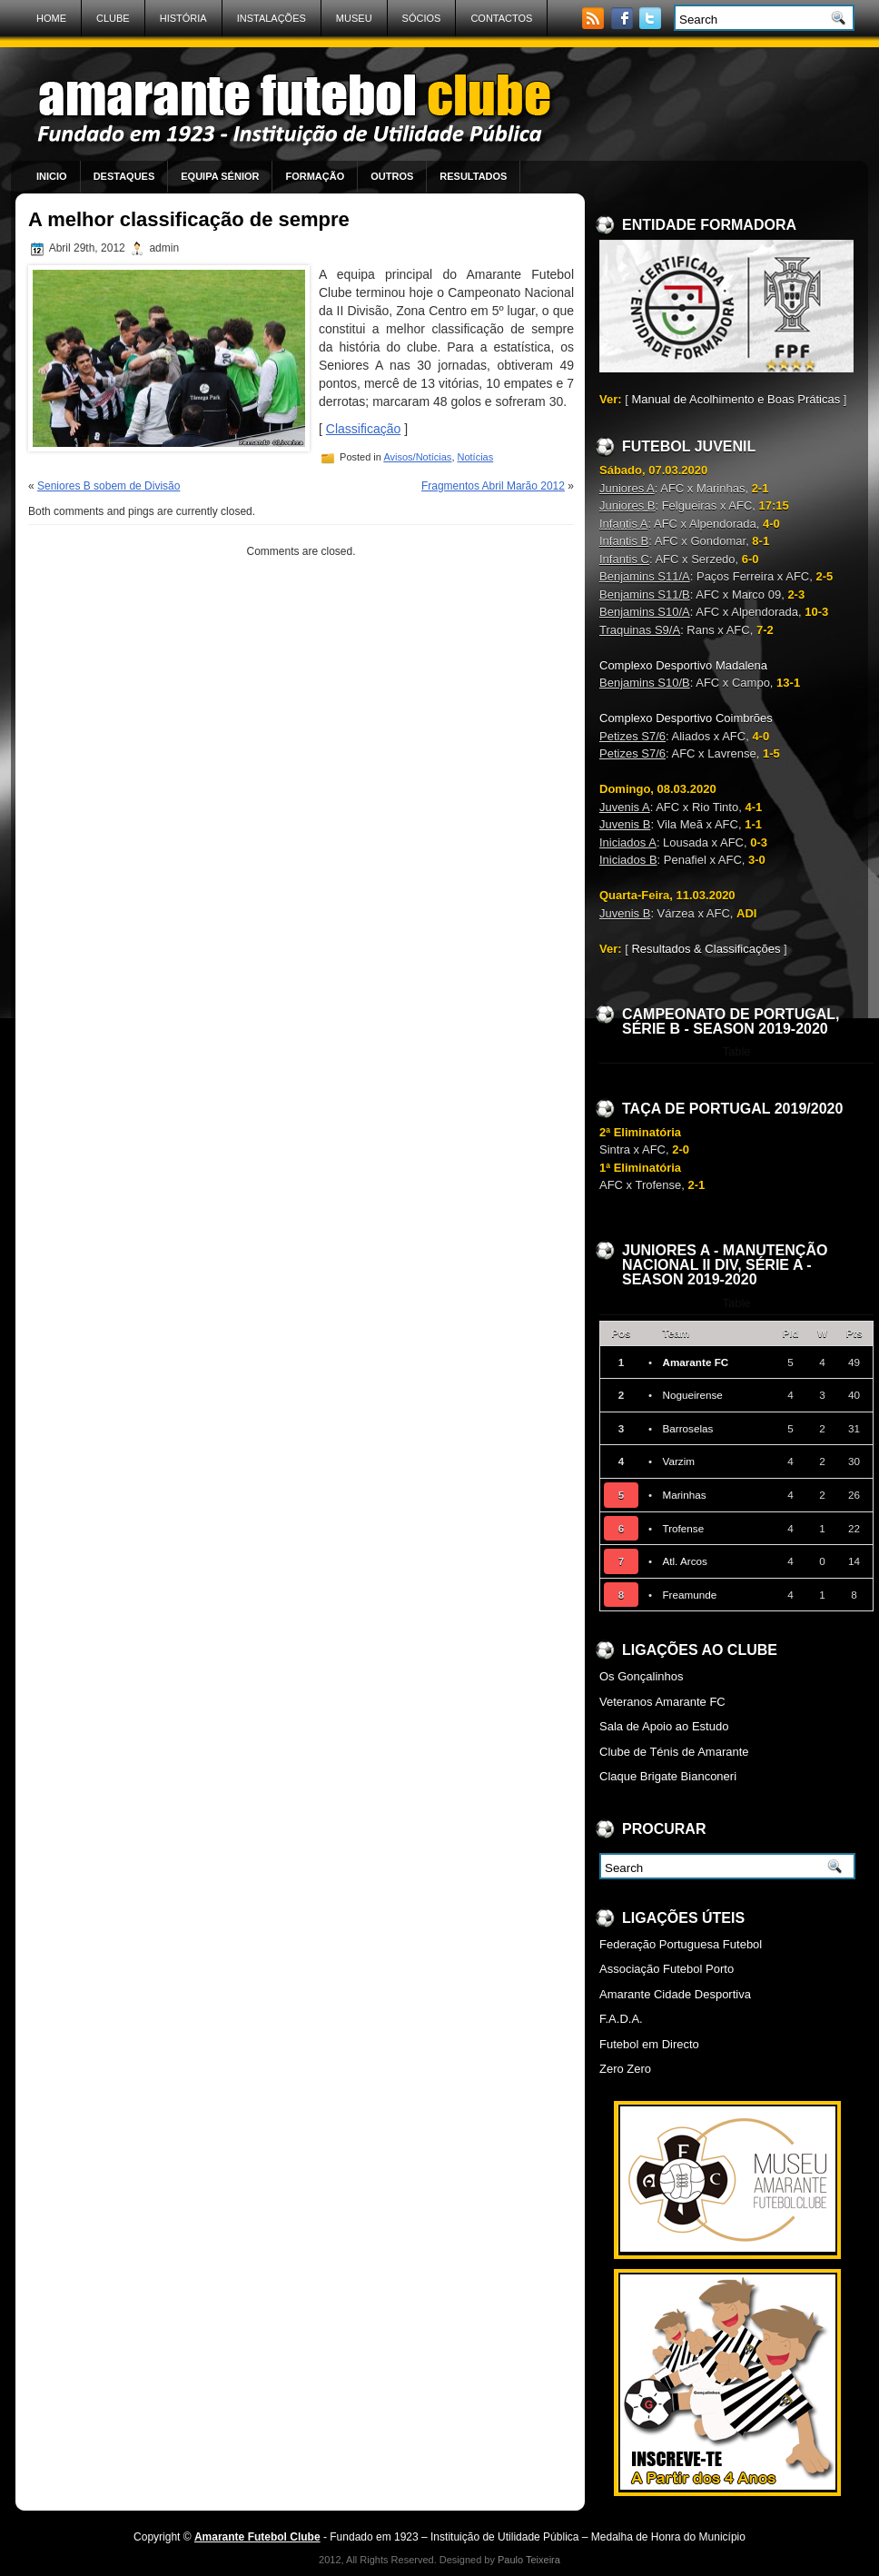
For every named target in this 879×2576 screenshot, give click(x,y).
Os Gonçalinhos (641, 1676)
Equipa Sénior (220, 176)
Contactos (501, 18)
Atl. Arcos (684, 1561)
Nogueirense (692, 1395)
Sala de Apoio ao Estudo (663, 1726)
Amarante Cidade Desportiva (675, 1994)
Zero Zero (625, 2069)
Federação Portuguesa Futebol (680, 1944)
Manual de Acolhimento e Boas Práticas (735, 399)
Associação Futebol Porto (666, 1969)
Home (51, 18)
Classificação (363, 428)
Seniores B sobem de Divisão (108, 486)
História (183, 18)
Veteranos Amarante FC (662, 1702)
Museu (354, 18)
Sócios (421, 18)
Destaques (124, 176)
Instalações (271, 18)
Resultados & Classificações (705, 949)
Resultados (473, 176)
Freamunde (689, 1594)
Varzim (678, 1461)
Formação (314, 176)
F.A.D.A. (621, 2019)
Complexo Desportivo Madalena (683, 665)
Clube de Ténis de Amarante (674, 1752)
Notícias (476, 456)
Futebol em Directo (649, 2044)
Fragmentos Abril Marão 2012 (493, 486)
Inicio (51, 176)
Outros (391, 176)
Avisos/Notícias (417, 456)
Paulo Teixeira (529, 2559)
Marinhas (684, 1495)
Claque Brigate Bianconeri (667, 1776)
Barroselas (687, 1428)
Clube (113, 18)
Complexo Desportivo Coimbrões (686, 718)
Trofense (683, 1528)
